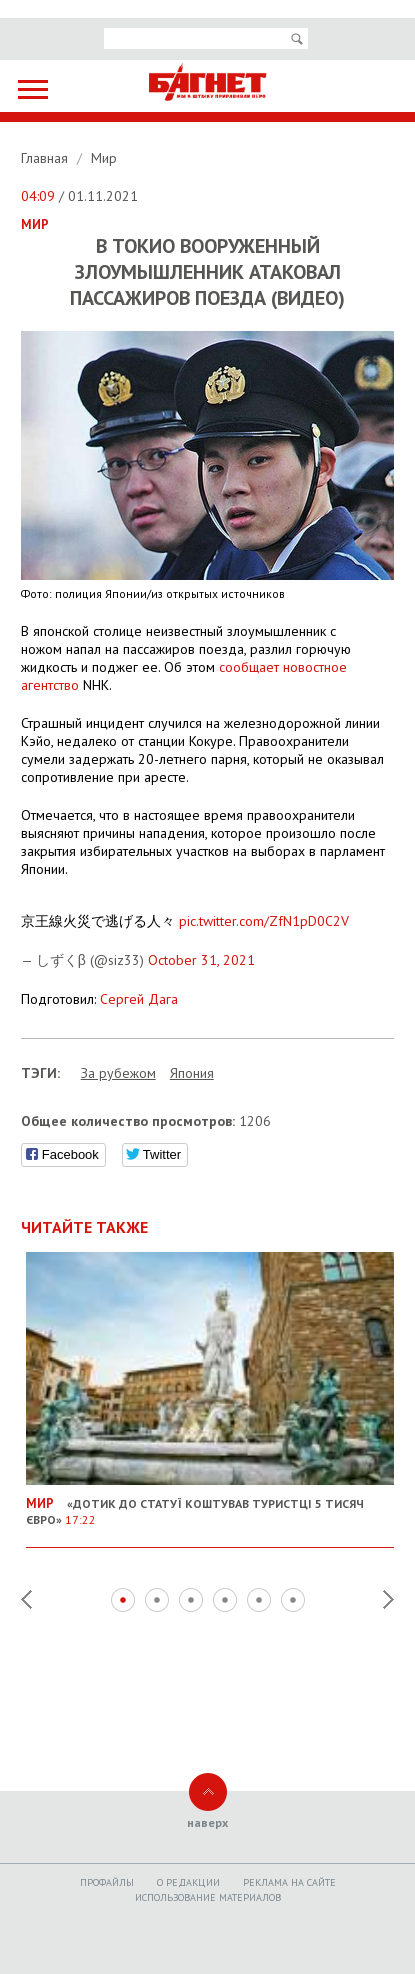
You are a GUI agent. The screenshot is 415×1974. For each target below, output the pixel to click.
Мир (104, 158)
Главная (46, 158)
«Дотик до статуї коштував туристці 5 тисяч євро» (210, 1503)
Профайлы (107, 1882)
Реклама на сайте (289, 1882)
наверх (207, 1822)
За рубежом (118, 1073)
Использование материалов (208, 1897)
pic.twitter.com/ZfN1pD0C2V (264, 921)
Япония (192, 1073)
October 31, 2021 (201, 960)
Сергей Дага (139, 999)
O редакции (188, 1882)
